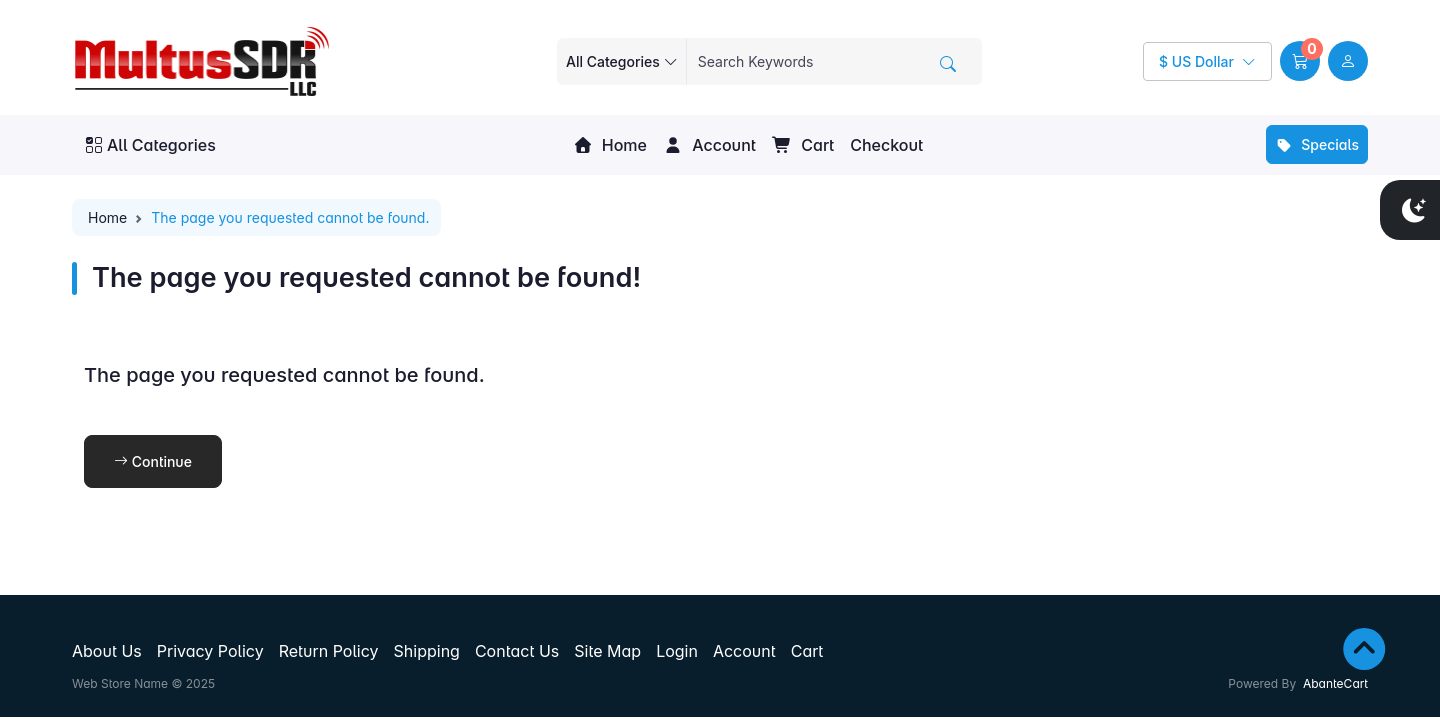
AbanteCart (1335, 683)
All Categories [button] (151, 145)
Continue (153, 461)
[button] (1300, 61)
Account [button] (709, 145)
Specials (1317, 144)
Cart (803, 145)
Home (610, 145)
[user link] (1348, 61)
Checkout (886, 145)
